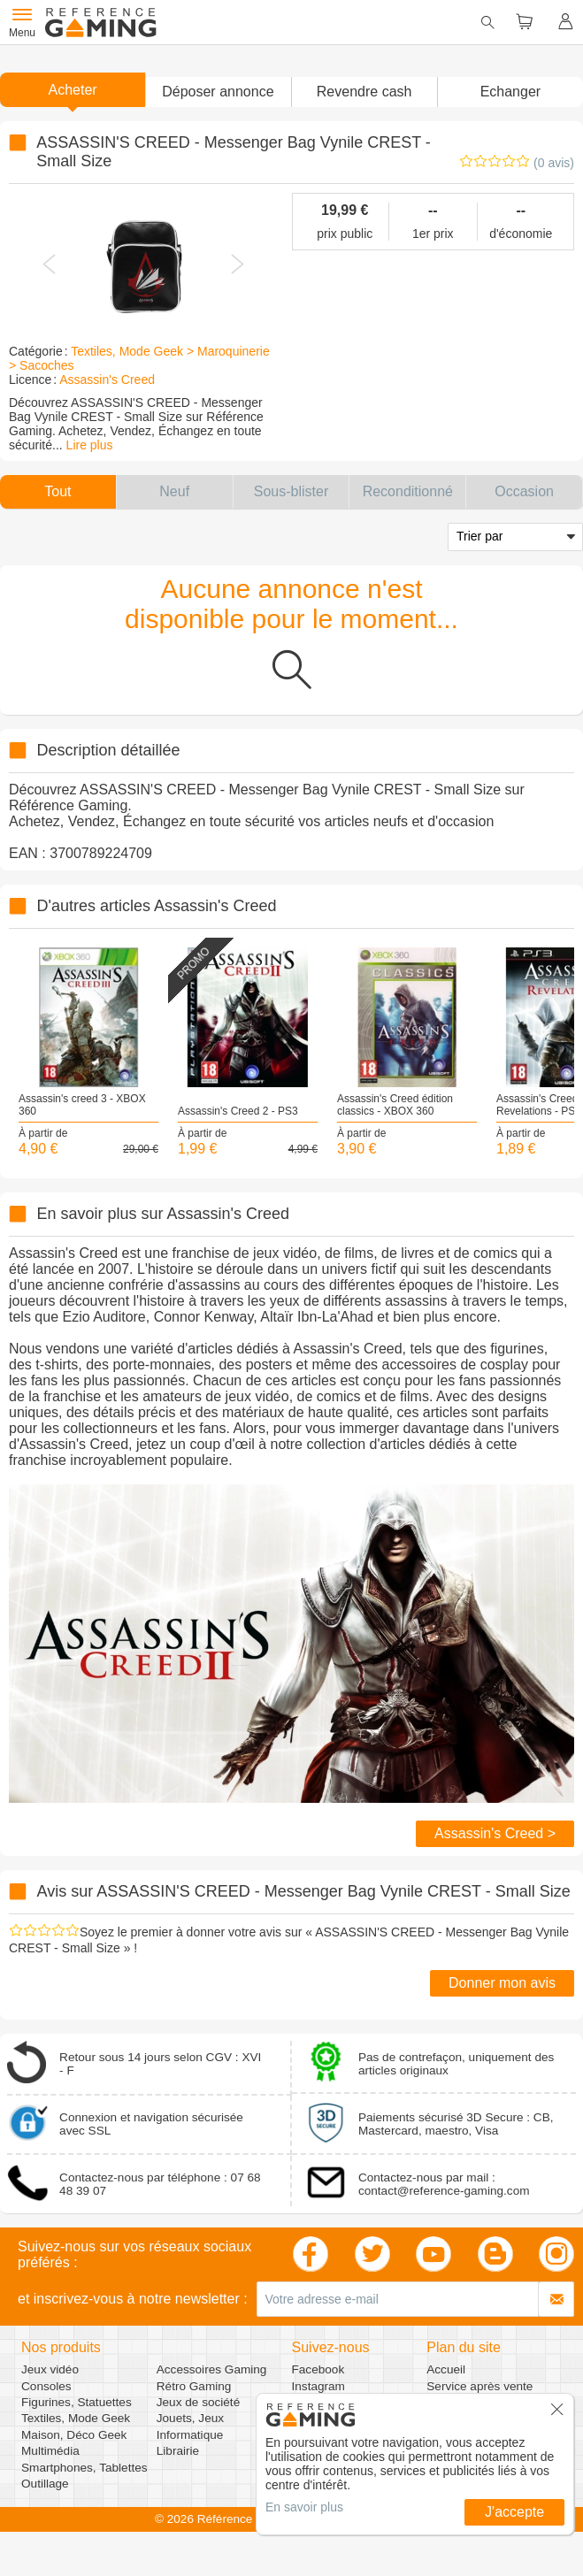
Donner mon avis (502, 1982)
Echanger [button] (510, 91)
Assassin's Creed (107, 379)
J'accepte (514, 2511)
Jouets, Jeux (190, 2418)
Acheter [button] (73, 89)
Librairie (178, 2450)
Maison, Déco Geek (74, 2435)
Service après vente (479, 2386)
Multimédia (50, 2450)
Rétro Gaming (194, 2386)
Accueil (445, 2369)
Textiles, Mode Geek (75, 2418)
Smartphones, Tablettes (84, 2467)
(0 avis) (553, 163)
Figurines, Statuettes (76, 2402)
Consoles (46, 2386)
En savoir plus (304, 2507)
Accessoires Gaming (212, 2369)
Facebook (318, 2369)
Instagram (318, 2386)
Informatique (190, 2435)
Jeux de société (198, 2402)
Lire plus (89, 445)
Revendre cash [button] (364, 91)
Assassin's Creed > (495, 1833)
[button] (217, 92)
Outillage (45, 2483)
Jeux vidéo (50, 2369)
